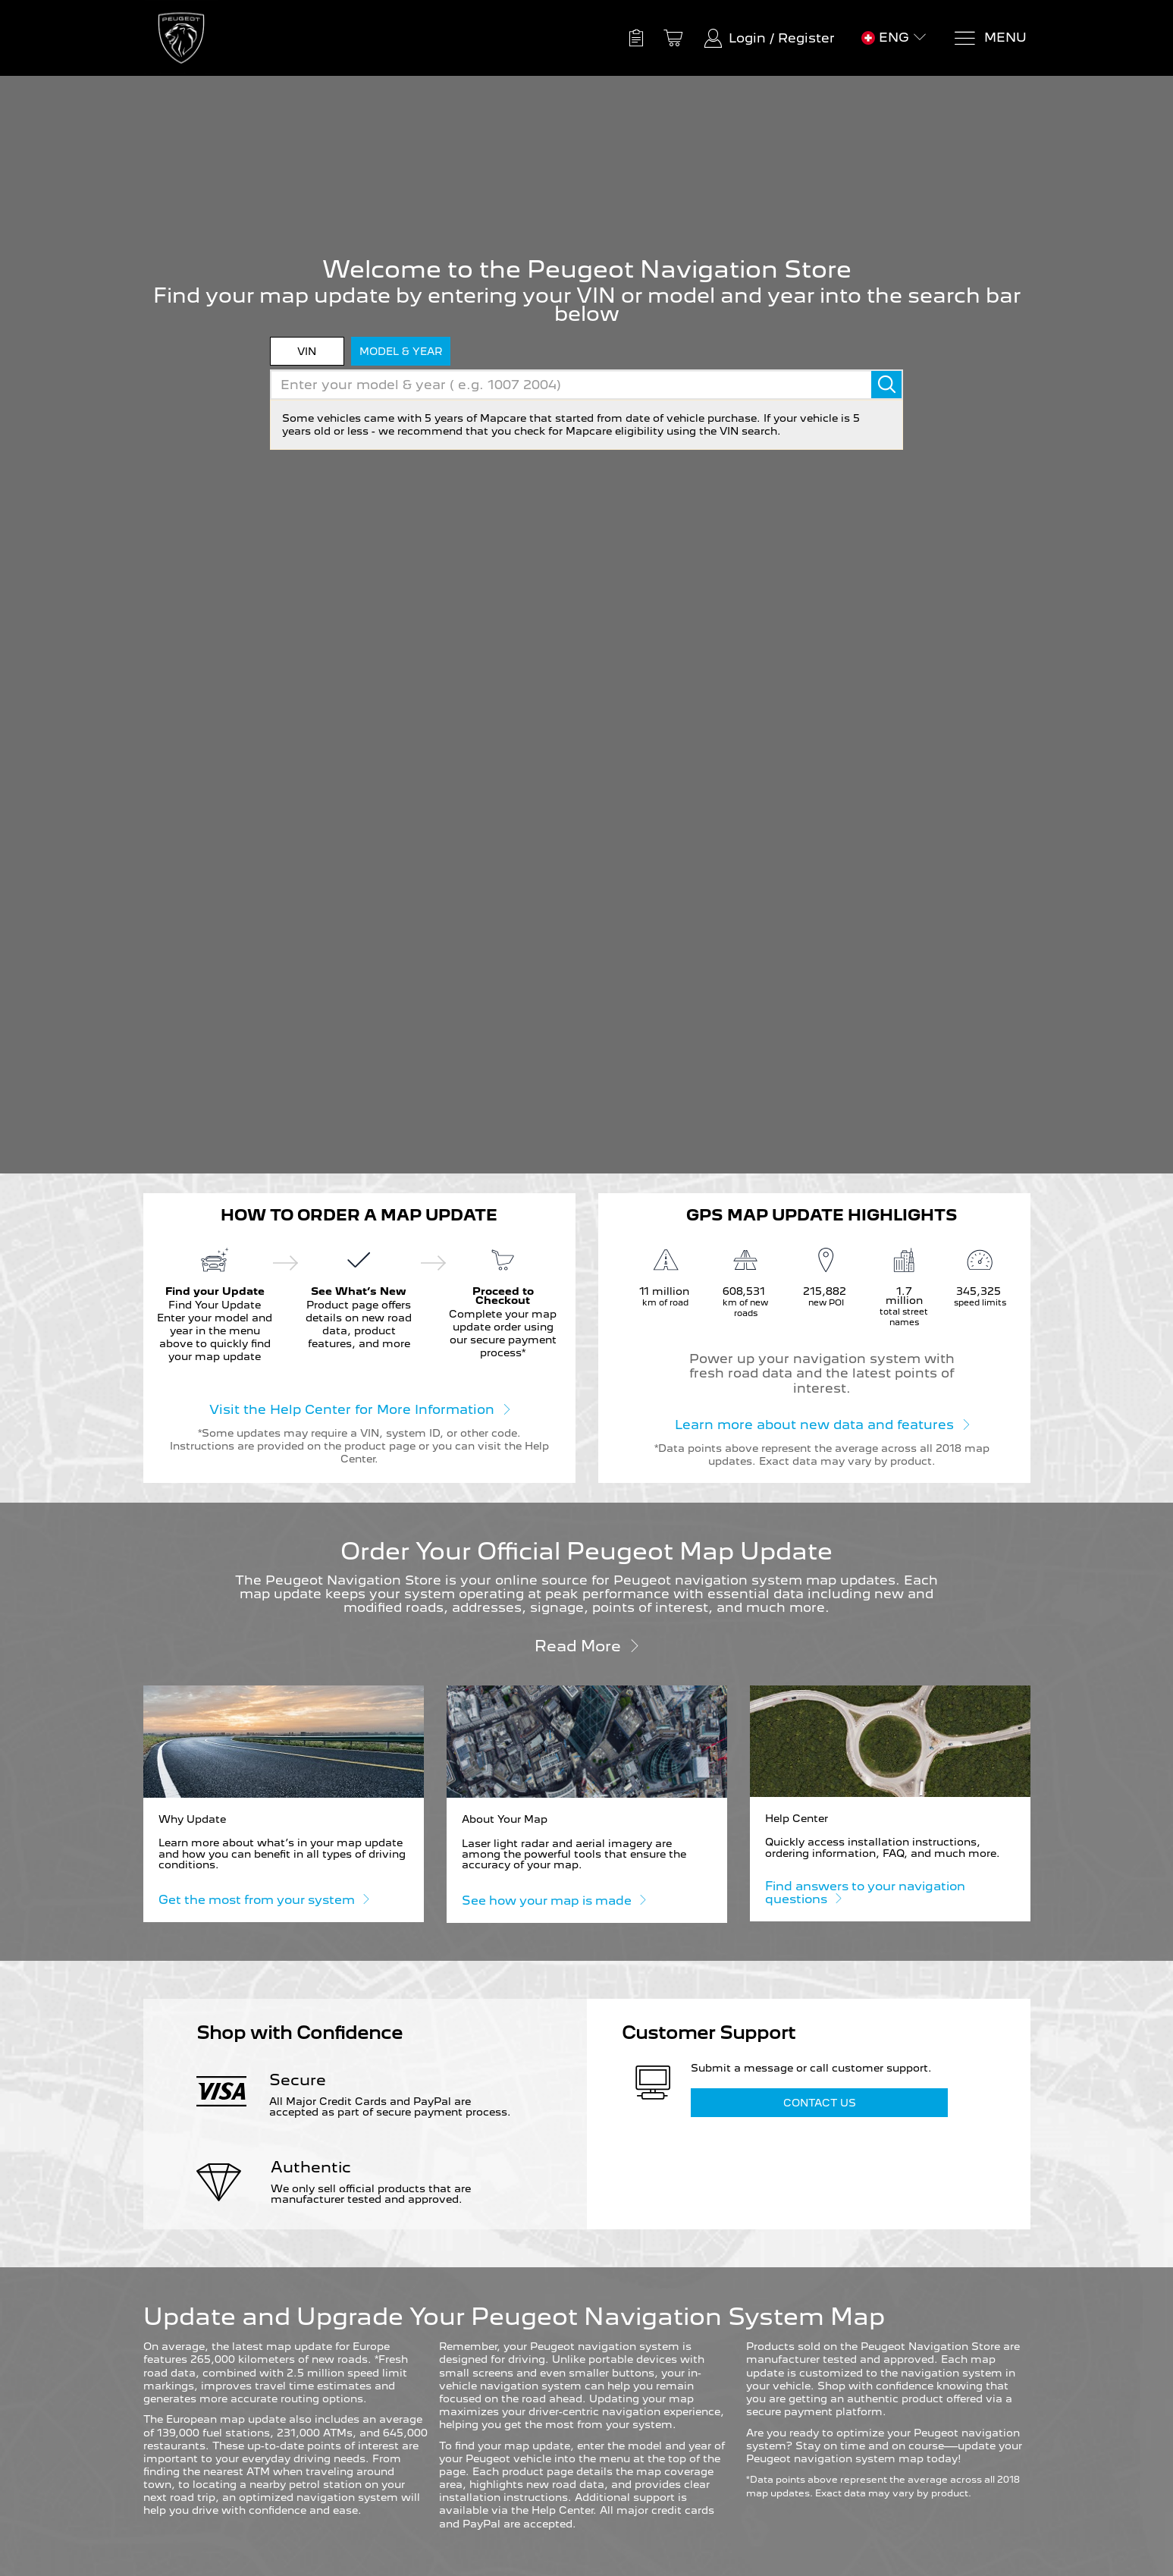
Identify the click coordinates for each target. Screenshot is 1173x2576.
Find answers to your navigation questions (865, 1893)
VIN (306, 351)
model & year (400, 351)
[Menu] (989, 38)
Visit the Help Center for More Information (359, 1408)
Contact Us (819, 2103)
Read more (587, 1645)
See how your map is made (553, 1899)
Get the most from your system (263, 1899)
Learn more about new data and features (821, 1424)
